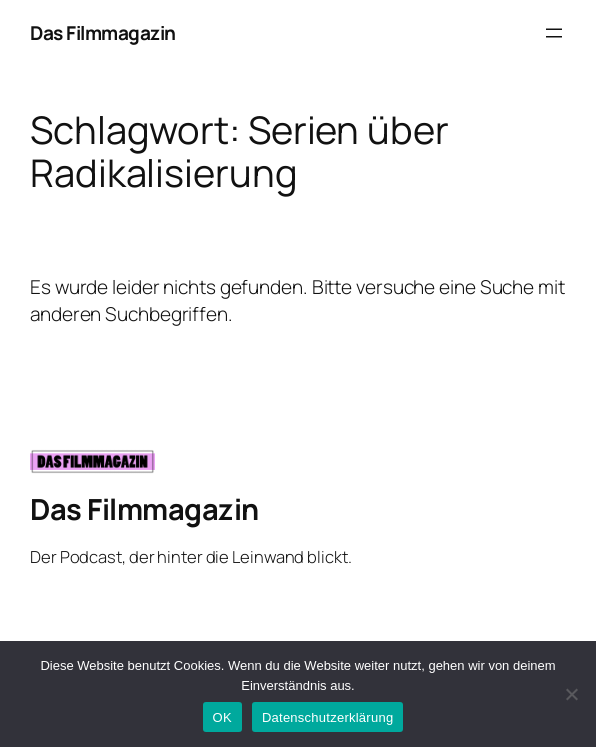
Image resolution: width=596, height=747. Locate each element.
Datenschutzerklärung (327, 717)
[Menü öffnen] (554, 33)
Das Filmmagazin (103, 33)
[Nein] (571, 694)
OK (222, 717)
